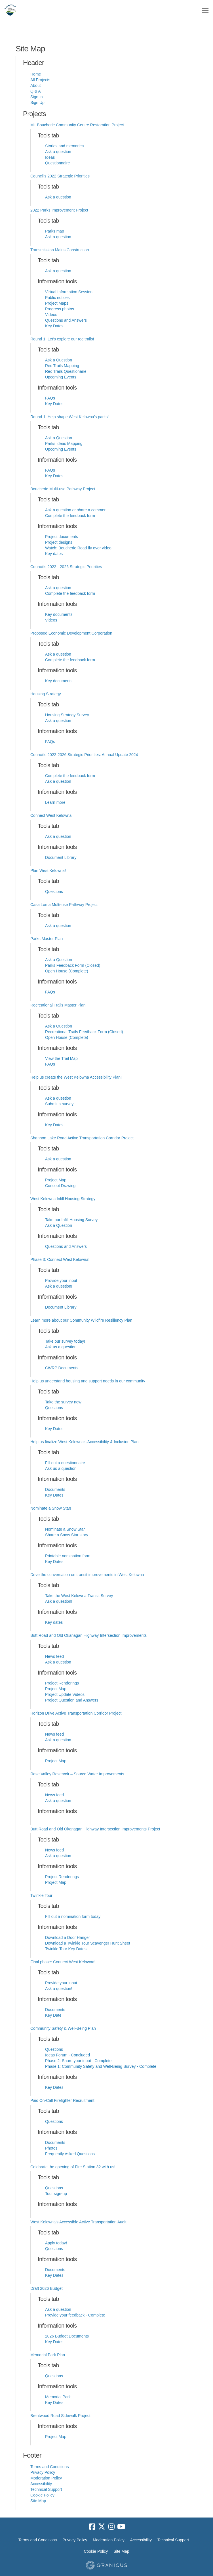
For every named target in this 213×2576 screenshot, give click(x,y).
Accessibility (41, 2483)
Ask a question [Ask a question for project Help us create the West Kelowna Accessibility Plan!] (58, 1098)
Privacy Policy (42, 2472)
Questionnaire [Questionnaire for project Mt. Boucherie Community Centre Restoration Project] (57, 163)
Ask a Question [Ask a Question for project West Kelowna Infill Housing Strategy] (58, 1225)
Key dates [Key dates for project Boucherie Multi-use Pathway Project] (54, 553)
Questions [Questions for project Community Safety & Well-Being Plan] (54, 2049)
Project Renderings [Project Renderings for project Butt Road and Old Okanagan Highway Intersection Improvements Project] (62, 1876)
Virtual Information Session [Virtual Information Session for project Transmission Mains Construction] (68, 292)
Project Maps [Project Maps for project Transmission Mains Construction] (56, 303)
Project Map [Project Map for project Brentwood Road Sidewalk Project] (55, 2436)
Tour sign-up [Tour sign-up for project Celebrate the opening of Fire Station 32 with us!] (56, 2193)
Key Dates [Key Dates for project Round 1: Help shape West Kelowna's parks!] (54, 476)
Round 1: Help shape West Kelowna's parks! (69, 417)
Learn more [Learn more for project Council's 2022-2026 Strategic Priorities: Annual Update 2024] (55, 802)
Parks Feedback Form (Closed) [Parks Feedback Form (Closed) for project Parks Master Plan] (72, 965)
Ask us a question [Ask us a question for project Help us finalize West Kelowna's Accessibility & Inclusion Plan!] (61, 1468)
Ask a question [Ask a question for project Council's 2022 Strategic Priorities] (58, 197)
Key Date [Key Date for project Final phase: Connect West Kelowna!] (53, 2015)
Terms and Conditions (49, 2466)
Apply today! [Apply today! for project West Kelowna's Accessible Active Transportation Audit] (56, 2243)
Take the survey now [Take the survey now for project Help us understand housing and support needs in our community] (63, 1402)
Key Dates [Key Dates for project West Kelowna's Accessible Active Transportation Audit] (54, 2275)
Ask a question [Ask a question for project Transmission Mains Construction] (58, 271)
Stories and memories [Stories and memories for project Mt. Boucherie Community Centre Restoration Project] (64, 146)
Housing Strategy (45, 694)
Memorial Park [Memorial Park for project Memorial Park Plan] (58, 2397)
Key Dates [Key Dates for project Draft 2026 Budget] (54, 2341)
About (35, 85)
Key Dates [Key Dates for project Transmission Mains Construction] (54, 326)
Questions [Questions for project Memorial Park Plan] (54, 2376)
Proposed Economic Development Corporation (71, 633)
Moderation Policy (46, 2478)
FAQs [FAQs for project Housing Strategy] (50, 741)
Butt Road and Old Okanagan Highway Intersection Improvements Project (95, 1829)
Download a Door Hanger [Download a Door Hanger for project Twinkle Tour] (67, 1937)
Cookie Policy (42, 2495)
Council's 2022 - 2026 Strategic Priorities (66, 566)
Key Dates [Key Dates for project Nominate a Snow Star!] (54, 1561)
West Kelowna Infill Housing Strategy (62, 1198)
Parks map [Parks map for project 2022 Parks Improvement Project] (54, 231)
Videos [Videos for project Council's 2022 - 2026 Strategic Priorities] (51, 620)
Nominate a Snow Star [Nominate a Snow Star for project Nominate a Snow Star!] (65, 1529)
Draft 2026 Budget (46, 2288)
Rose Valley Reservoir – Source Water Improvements (77, 1774)
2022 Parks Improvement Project (59, 210)
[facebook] (92, 2526)
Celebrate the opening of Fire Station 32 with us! (72, 2167)
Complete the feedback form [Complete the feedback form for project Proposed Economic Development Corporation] (70, 660)
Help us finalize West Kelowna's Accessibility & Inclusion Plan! (85, 1441)
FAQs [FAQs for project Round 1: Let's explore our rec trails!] (50, 398)
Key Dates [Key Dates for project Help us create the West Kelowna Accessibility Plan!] (54, 1125)
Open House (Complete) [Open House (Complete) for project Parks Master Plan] (66, 971)
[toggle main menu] (205, 10)
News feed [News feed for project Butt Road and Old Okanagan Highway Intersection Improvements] (54, 1656)
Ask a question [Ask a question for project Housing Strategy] (58, 720)
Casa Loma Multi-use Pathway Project (64, 904)
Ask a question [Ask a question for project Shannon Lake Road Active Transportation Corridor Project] (58, 1159)
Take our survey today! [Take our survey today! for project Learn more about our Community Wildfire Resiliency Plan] (65, 1341)
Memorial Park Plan (47, 2355)
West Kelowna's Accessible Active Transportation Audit (78, 2222)
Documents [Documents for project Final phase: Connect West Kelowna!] (55, 2009)
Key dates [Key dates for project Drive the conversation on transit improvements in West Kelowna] (54, 1622)
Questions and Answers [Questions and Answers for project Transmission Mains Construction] (66, 320)
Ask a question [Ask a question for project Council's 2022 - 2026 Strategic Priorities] (58, 587)
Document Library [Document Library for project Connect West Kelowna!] (61, 857)
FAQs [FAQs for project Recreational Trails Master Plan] (50, 1064)
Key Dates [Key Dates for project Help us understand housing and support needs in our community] (54, 1428)
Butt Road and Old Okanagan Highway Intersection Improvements (88, 1635)
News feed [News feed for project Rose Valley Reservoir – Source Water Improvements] (54, 1795)
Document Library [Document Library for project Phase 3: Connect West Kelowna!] (61, 1307)
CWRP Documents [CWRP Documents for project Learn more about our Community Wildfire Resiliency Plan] (61, 1368)
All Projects (40, 80)
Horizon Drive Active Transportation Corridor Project (75, 1713)
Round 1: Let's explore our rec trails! (62, 339)
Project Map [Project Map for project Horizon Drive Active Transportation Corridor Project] (55, 1761)
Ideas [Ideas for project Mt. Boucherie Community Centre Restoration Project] (50, 157)
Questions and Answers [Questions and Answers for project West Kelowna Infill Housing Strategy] (66, 1246)
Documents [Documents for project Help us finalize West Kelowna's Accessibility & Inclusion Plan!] (55, 1489)
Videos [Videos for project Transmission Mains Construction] (51, 314)
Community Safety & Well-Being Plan (63, 2028)
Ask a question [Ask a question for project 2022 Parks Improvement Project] (58, 237)
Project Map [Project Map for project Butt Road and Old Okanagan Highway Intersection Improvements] (55, 1688)
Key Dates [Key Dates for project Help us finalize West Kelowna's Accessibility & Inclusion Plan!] (54, 1495)
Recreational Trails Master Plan (58, 1005)
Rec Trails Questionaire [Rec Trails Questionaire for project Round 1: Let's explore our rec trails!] (66, 371)
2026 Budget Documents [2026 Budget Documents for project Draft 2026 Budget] (67, 2336)
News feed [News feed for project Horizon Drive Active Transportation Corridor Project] (54, 1734)
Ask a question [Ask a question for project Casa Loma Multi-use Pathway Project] (58, 925)
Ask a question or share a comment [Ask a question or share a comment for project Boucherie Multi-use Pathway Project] (76, 510)
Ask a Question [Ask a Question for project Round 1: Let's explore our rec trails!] (58, 360)
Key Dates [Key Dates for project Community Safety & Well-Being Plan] (54, 2087)
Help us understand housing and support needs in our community (87, 1381)
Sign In (36, 97)
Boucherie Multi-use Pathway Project (62, 489)
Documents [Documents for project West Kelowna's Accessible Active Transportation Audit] (55, 2269)
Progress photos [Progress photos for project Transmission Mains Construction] (59, 309)
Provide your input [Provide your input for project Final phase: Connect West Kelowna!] (61, 1983)
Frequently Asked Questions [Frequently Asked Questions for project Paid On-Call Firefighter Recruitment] (70, 2154)
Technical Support (46, 2489)
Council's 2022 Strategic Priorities (60, 176)
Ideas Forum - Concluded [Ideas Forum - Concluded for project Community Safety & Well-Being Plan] (67, 2055)
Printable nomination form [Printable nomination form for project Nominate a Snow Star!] (67, 1556)
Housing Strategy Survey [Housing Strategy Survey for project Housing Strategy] (67, 715)
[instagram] (111, 2526)
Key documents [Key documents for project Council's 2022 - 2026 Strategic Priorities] (59, 614)
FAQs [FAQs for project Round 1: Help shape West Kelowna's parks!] (50, 470)
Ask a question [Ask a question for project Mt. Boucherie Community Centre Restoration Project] (58, 151)
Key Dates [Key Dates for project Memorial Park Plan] (54, 2402)
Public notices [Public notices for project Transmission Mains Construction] (57, 297)
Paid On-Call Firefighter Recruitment (62, 2100)
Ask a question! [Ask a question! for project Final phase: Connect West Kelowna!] (58, 1988)
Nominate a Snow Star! (50, 1508)
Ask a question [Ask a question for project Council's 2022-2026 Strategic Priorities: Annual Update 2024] (58, 781)
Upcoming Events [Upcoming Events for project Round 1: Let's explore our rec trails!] (60, 377)
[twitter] (101, 2526)
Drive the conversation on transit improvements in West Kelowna (87, 1574)
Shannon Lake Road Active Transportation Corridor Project (82, 1138)
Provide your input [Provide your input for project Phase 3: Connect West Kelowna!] (61, 1280)
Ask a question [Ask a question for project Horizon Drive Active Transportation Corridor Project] (58, 1740)
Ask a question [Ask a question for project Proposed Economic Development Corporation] (58, 654)
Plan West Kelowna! (48, 870)
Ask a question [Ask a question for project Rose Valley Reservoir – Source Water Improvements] (58, 1800)
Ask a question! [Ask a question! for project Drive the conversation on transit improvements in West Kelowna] (58, 1601)
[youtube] (121, 2526)
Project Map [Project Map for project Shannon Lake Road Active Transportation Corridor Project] (55, 1180)
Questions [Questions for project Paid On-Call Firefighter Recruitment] (54, 2121)
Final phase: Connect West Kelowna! (62, 1962)
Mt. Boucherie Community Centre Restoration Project (77, 125)
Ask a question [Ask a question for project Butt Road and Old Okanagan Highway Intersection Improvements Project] (58, 1855)
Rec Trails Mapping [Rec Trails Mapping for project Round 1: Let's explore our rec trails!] (62, 365)
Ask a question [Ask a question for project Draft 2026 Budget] (58, 2309)
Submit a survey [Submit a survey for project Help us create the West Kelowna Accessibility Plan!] (59, 1104)
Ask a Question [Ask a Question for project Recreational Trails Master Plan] (58, 1026)
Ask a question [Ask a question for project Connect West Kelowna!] (58, 836)
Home (35, 74)
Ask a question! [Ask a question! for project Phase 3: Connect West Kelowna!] (58, 1286)
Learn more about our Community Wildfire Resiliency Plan (81, 1320)
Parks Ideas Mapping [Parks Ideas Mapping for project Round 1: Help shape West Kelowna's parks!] (64, 443)
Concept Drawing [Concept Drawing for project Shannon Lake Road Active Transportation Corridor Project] (60, 1185)
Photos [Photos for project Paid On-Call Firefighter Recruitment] (51, 2148)
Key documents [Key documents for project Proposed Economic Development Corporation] (59, 681)
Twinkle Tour (41, 1895)
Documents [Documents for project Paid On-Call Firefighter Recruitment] (55, 2142)
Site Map (38, 2500)
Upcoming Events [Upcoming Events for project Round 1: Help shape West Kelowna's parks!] (60, 449)
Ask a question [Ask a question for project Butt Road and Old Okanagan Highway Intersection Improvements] (58, 1662)
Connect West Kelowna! (51, 815)
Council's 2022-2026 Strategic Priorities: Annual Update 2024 (84, 754)
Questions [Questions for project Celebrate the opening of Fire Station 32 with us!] (54, 2188)
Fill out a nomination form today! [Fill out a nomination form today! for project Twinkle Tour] (73, 1916)
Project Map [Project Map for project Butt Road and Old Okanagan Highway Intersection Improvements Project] (55, 1882)
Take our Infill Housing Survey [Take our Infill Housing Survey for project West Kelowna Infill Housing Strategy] (71, 1219)
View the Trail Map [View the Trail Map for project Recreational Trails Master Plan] (61, 1058)
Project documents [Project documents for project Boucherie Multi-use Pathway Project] (61, 536)
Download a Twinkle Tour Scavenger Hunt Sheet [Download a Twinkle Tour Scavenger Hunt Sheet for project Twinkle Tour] (87, 1943)
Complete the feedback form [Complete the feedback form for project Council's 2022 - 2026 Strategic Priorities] (70, 593)
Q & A (35, 91)
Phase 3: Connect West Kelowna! (59, 1259)
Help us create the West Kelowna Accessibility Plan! (76, 1077)
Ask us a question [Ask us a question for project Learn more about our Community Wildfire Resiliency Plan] (61, 1347)
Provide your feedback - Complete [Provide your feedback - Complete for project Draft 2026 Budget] (75, 2315)
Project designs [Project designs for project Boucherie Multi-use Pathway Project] (58, 542)
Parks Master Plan (46, 938)
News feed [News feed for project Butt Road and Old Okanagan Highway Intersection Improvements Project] (54, 1850)
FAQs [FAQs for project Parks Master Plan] (50, 992)
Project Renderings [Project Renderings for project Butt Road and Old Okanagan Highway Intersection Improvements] (62, 1683)
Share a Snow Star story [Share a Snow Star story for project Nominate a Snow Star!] (66, 1535)
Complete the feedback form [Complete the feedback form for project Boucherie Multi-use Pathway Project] (70, 515)
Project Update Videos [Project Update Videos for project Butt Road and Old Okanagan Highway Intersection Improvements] (65, 1694)
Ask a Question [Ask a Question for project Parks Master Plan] (58, 959)
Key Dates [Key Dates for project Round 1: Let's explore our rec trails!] (54, 403)
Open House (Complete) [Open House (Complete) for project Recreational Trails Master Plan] (66, 1037)
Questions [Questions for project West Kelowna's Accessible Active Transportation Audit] (54, 2248)
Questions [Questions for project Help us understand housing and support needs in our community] (54, 1407)
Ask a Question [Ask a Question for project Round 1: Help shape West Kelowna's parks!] (58, 438)
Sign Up (37, 102)
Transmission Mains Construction (59, 250)
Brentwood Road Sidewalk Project (60, 2415)
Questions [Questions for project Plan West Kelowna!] (54, 891)
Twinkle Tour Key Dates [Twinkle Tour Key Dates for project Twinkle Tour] (66, 1949)
